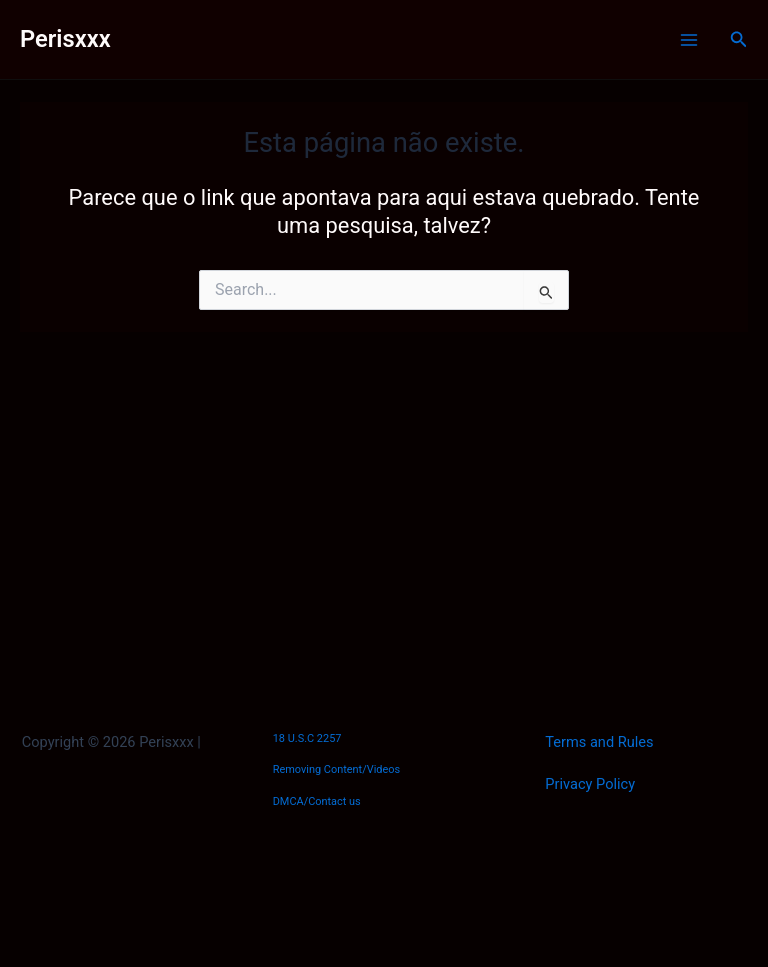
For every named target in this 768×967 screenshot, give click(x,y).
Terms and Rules (599, 742)
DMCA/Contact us (317, 801)
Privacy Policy (590, 784)
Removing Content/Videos (337, 769)
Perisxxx (65, 39)
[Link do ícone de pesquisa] (739, 39)
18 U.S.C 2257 (307, 738)
